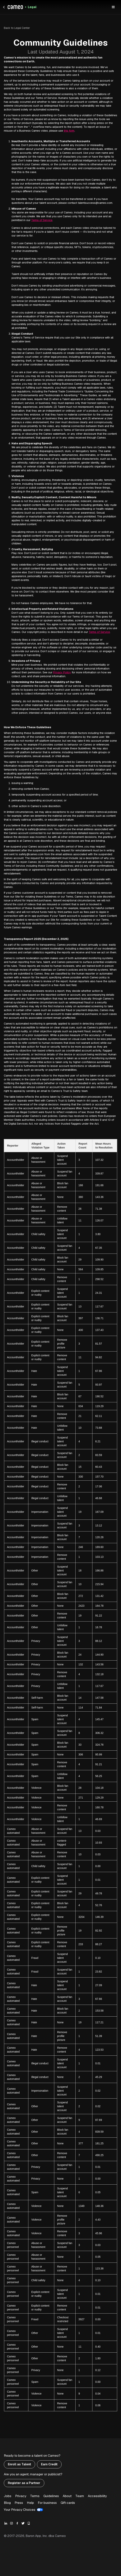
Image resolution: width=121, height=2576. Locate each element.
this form (69, 130)
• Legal (30, 7)
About (67, 2496)
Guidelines (51, 2496)
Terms (35, 2496)
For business (47, 2503)
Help (30, 2503)
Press (19, 2503)
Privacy (20, 2496)
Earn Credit (49, 2464)
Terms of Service (41, 220)
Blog (7, 2503)
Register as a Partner (24, 2483)
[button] (113, 7)
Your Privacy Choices (19, 2509)
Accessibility (97, 2496)
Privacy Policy (62, 672)
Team (79, 2496)
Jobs (7, 2496)
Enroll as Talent (19, 2464)
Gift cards (68, 2503)
